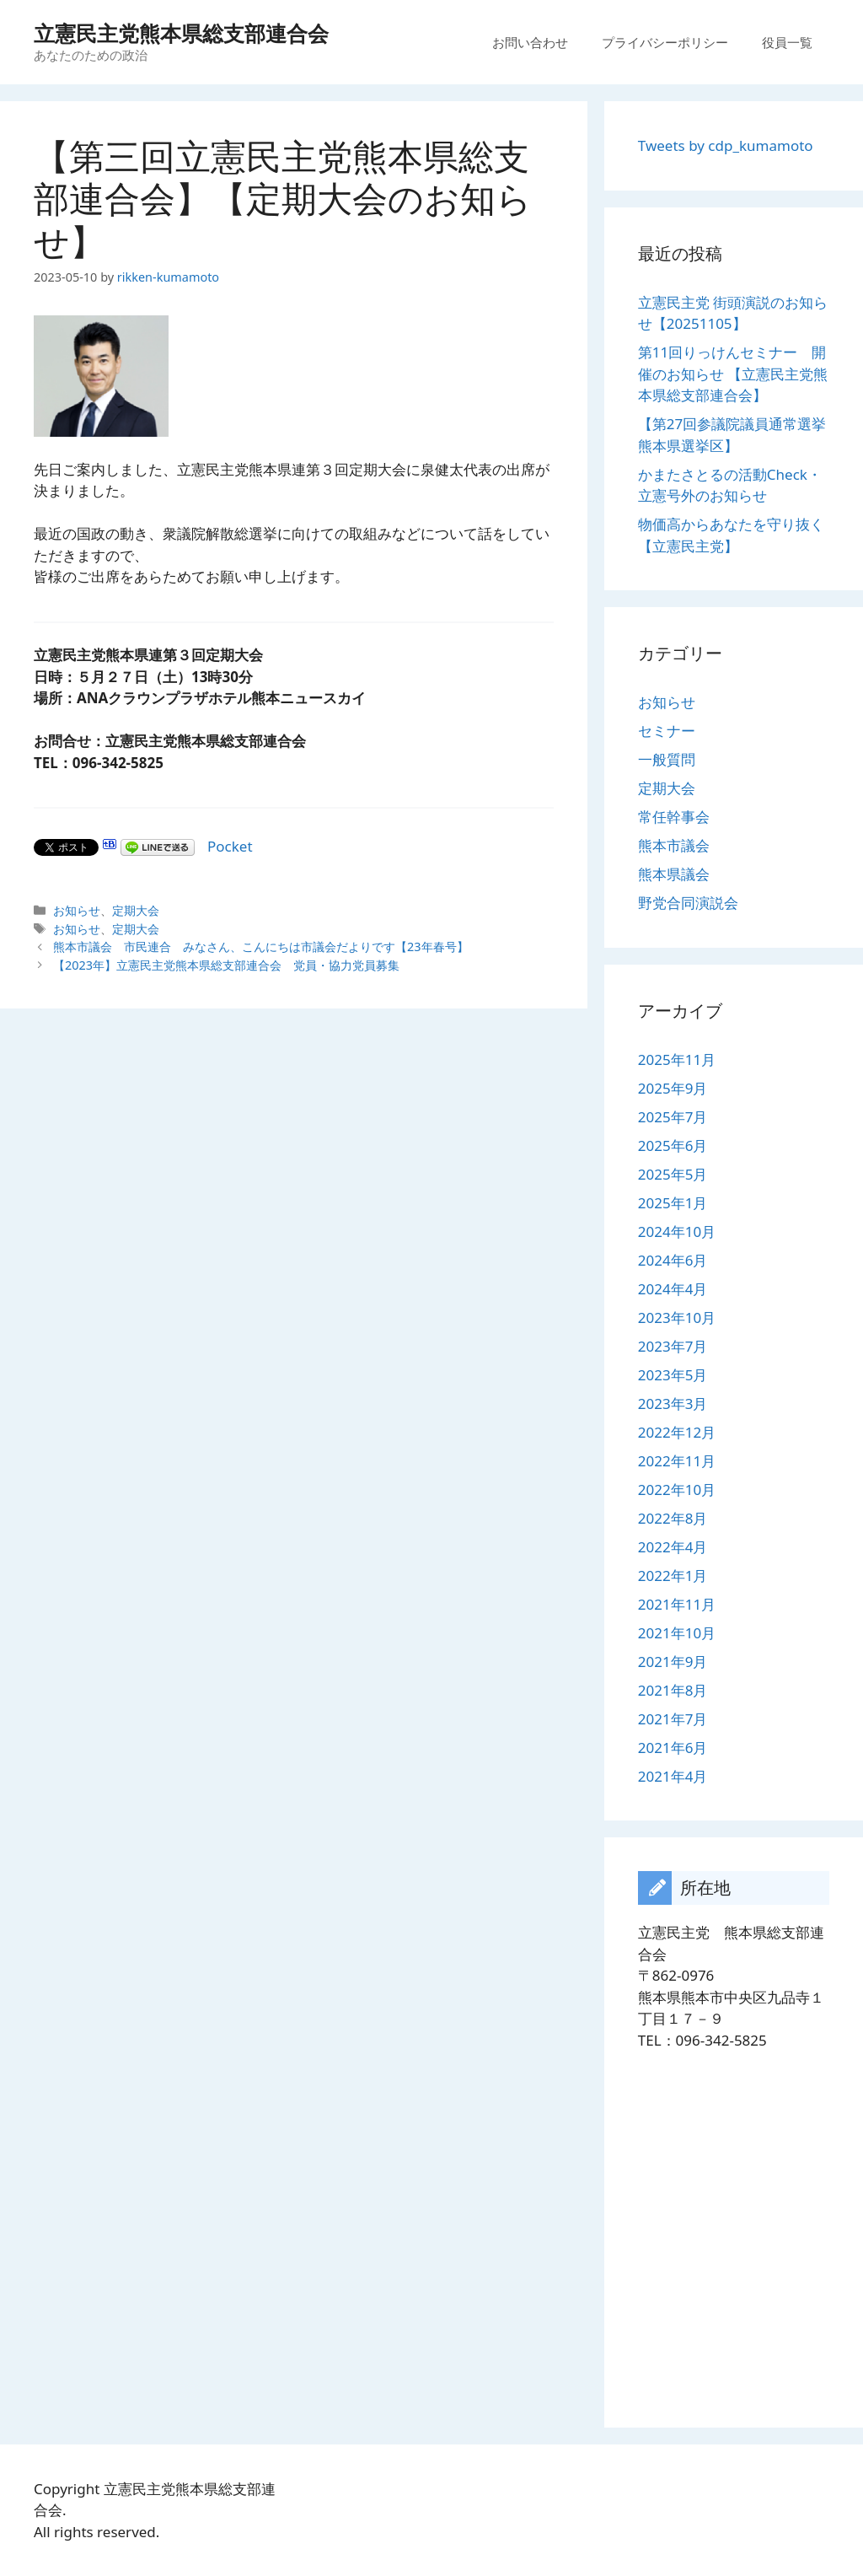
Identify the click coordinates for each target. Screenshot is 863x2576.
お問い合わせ (530, 42)
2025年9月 (673, 1088)
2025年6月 (673, 1145)
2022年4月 (673, 1547)
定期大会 (135, 910)
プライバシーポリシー (665, 42)
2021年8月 (673, 1690)
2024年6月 (673, 1260)
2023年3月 (673, 1403)
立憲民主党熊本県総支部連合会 (181, 33)
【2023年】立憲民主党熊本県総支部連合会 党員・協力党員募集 (226, 965)
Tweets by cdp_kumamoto (725, 145)
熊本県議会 (674, 874)
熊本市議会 (674, 845)
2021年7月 (673, 1719)
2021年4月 (673, 1776)
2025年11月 (677, 1059)
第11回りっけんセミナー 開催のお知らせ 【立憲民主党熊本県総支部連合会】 (733, 373)
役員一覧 (787, 42)
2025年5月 (673, 1174)
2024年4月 (673, 1289)
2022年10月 (677, 1489)
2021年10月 (677, 1633)
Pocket (230, 846)
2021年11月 (677, 1604)
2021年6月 (673, 1747)
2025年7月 (673, 1117)
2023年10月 (677, 1317)
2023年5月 (673, 1375)
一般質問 (666, 759)
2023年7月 (673, 1346)
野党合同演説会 (688, 902)
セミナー (666, 730)
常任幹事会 (674, 816)
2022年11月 (677, 1461)
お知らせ (76, 910)
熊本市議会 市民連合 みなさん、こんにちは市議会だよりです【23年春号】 (261, 946)
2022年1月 (673, 1575)
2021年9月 (673, 1661)
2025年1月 (673, 1203)
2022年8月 (673, 1518)
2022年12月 (677, 1432)
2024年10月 (677, 1231)
